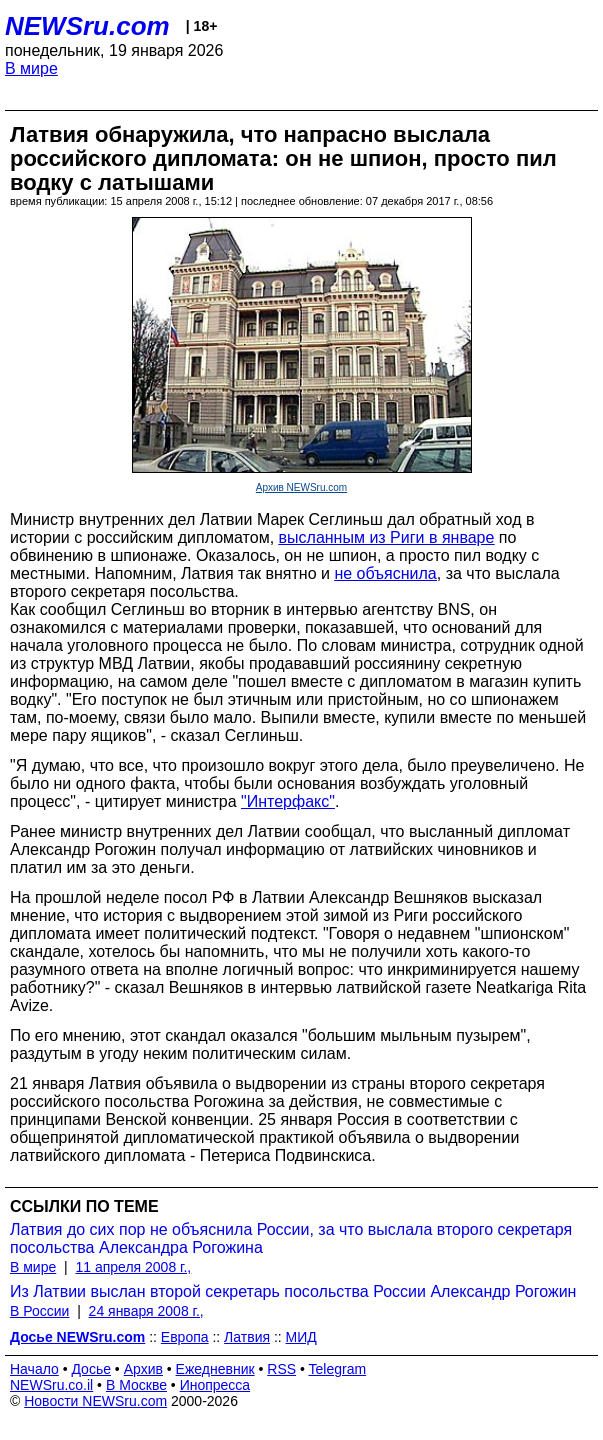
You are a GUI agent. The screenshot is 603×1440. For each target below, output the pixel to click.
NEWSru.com (87, 26)
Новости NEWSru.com (95, 1401)
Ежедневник (215, 1369)
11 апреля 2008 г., (133, 1267)
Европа (185, 1337)
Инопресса (215, 1385)
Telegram (338, 1369)
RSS (281, 1369)
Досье (91, 1369)
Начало (34, 1369)
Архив (143, 1369)
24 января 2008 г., (146, 1311)
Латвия (247, 1337)
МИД (301, 1337)
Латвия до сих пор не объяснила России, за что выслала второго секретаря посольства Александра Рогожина (291, 1238)
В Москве (136, 1385)
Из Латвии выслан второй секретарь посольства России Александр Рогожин (293, 1291)
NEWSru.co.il (51, 1385)
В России (39, 1311)
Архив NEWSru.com (301, 487)
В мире (31, 68)
